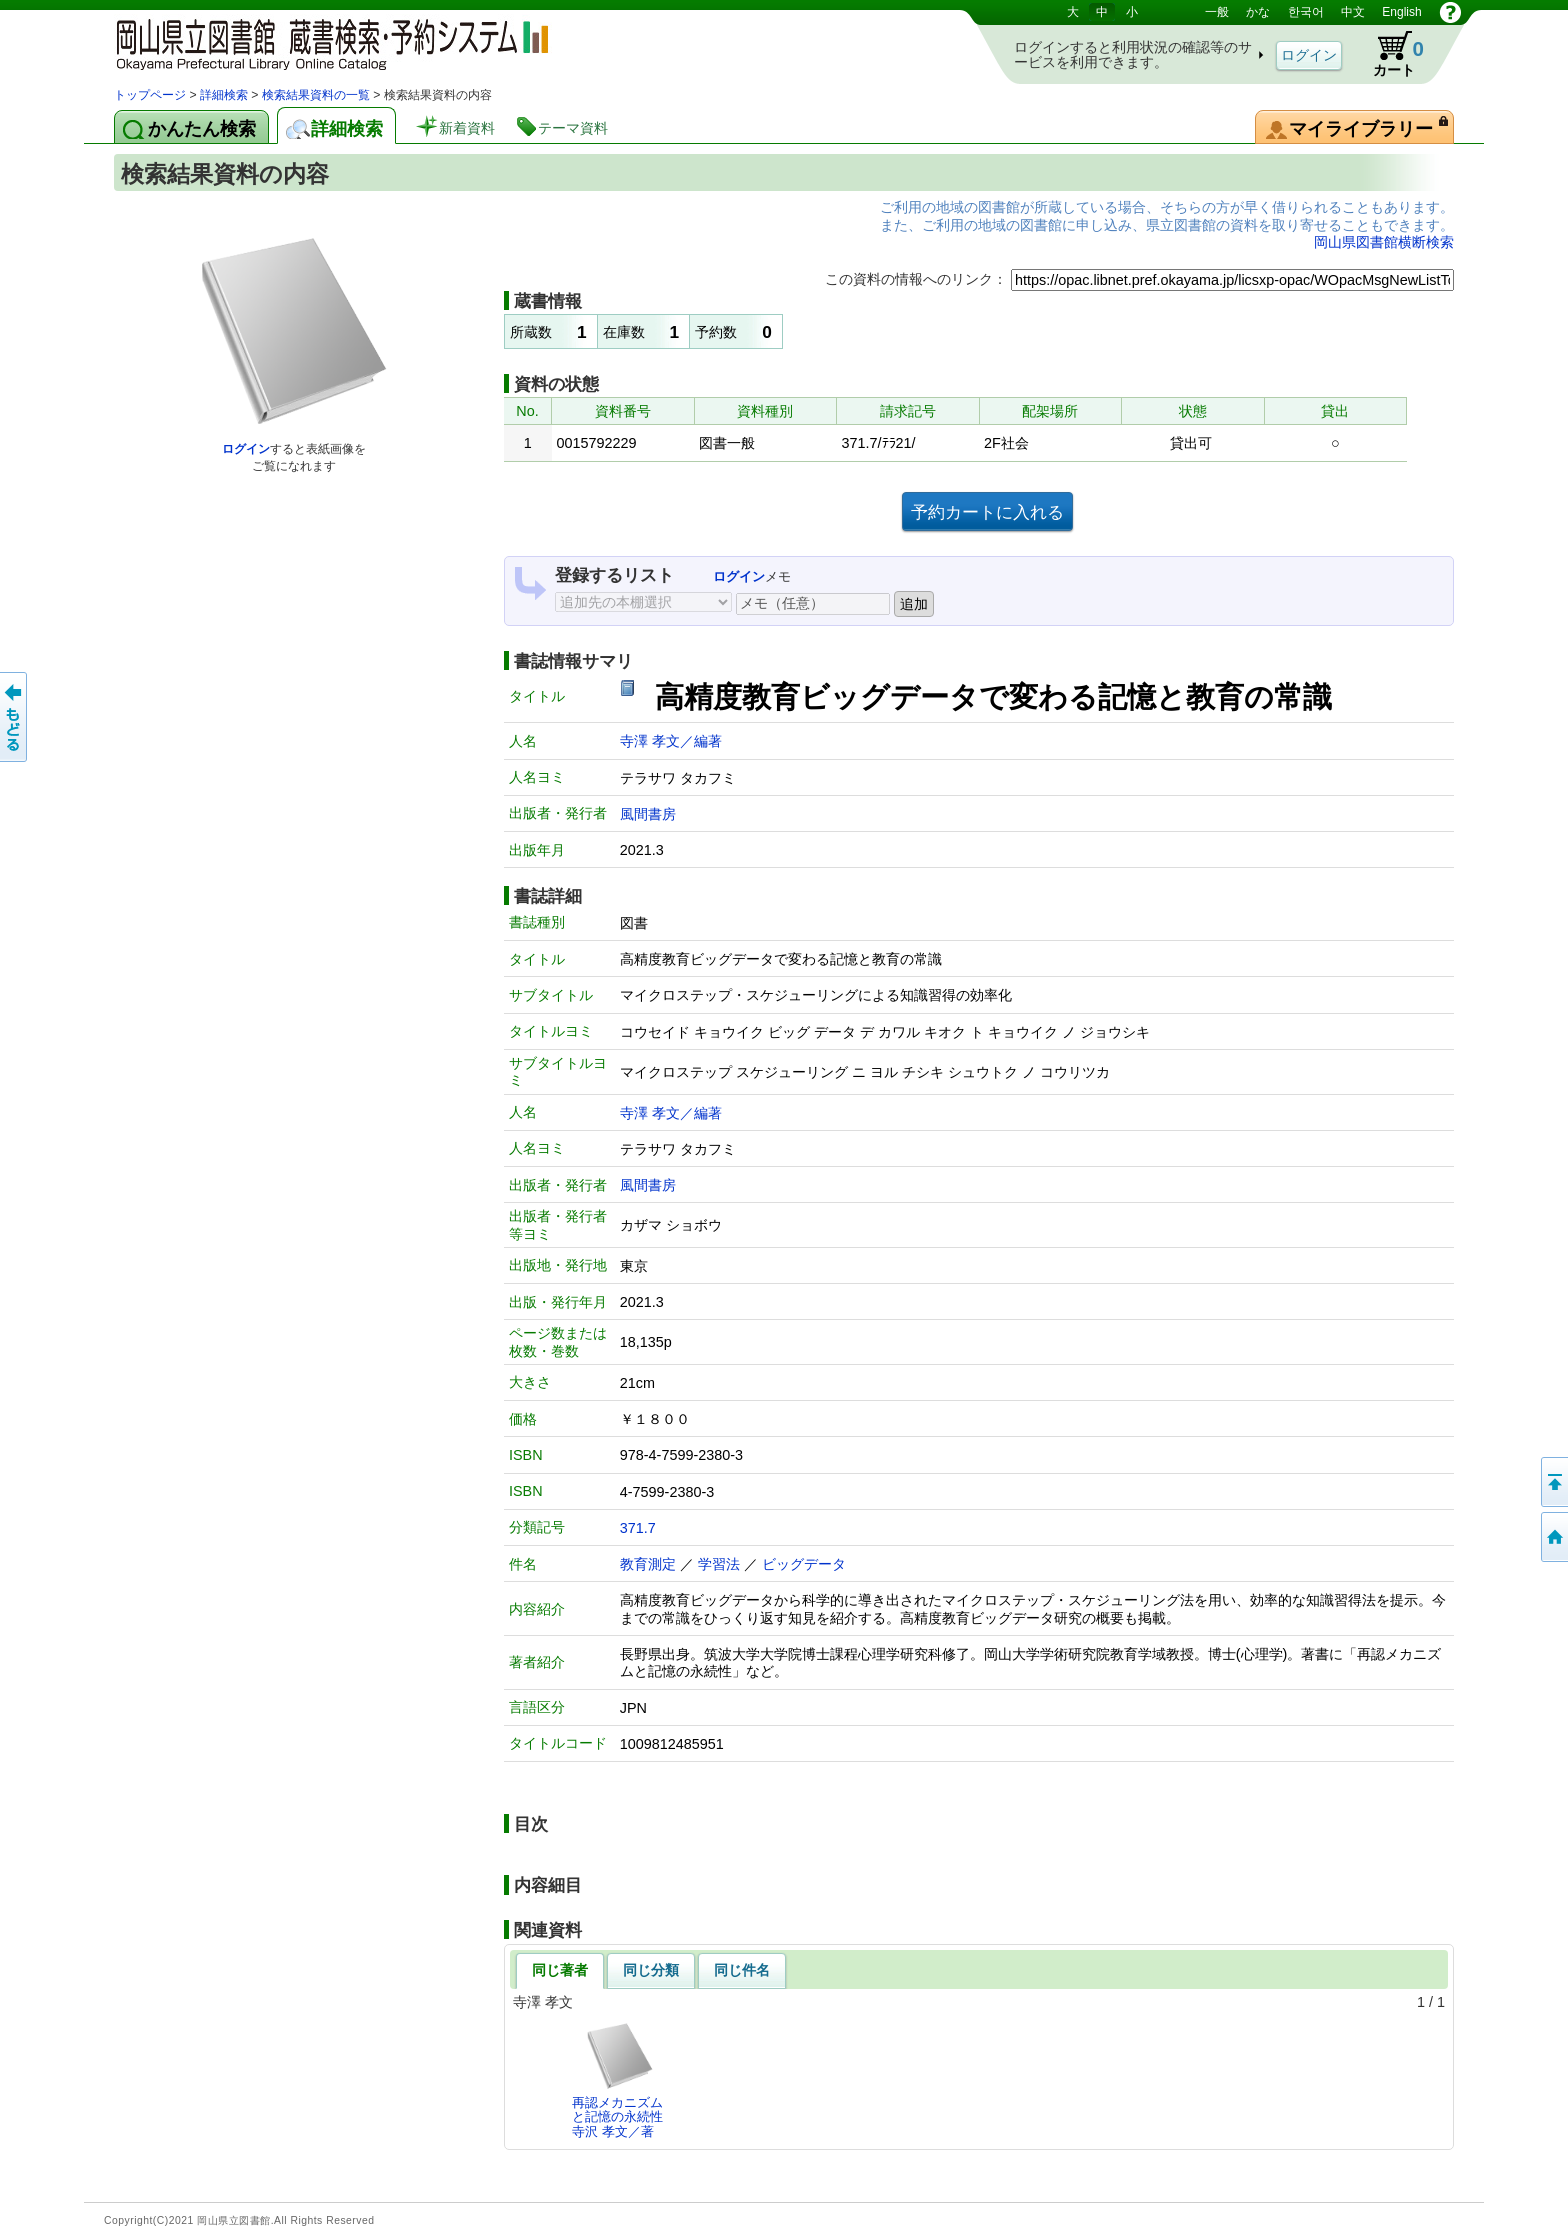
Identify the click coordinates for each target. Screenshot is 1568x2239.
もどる (15, 717)
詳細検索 (224, 95)
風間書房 (648, 814)
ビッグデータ (804, 1564)
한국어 (1306, 12)
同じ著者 (560, 1970)
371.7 (638, 1528)
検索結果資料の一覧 (316, 95)
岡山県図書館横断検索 (1384, 242)
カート (1389, 54)
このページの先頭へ (1553, 1482)
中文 (1353, 12)
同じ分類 (651, 1970)
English (1401, 12)
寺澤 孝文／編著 (671, 741)
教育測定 (648, 1564)
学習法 (719, 1564)
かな (1258, 12)
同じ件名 (742, 1970)
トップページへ (1553, 1537)
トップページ (150, 95)
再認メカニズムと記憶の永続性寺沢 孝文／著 (617, 2080)
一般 (1217, 12)
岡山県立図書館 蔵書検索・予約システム (324, 42)
